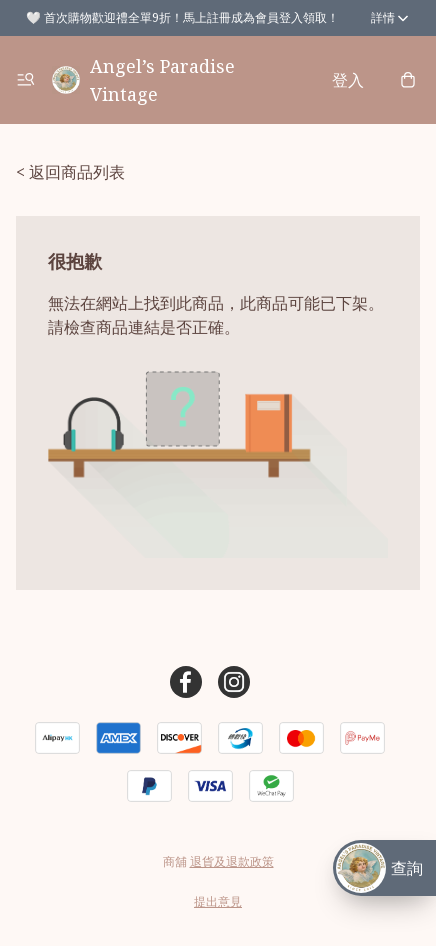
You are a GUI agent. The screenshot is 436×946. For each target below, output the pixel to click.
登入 (348, 80)
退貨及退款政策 (232, 861)
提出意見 (218, 901)
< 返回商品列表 (70, 172)
